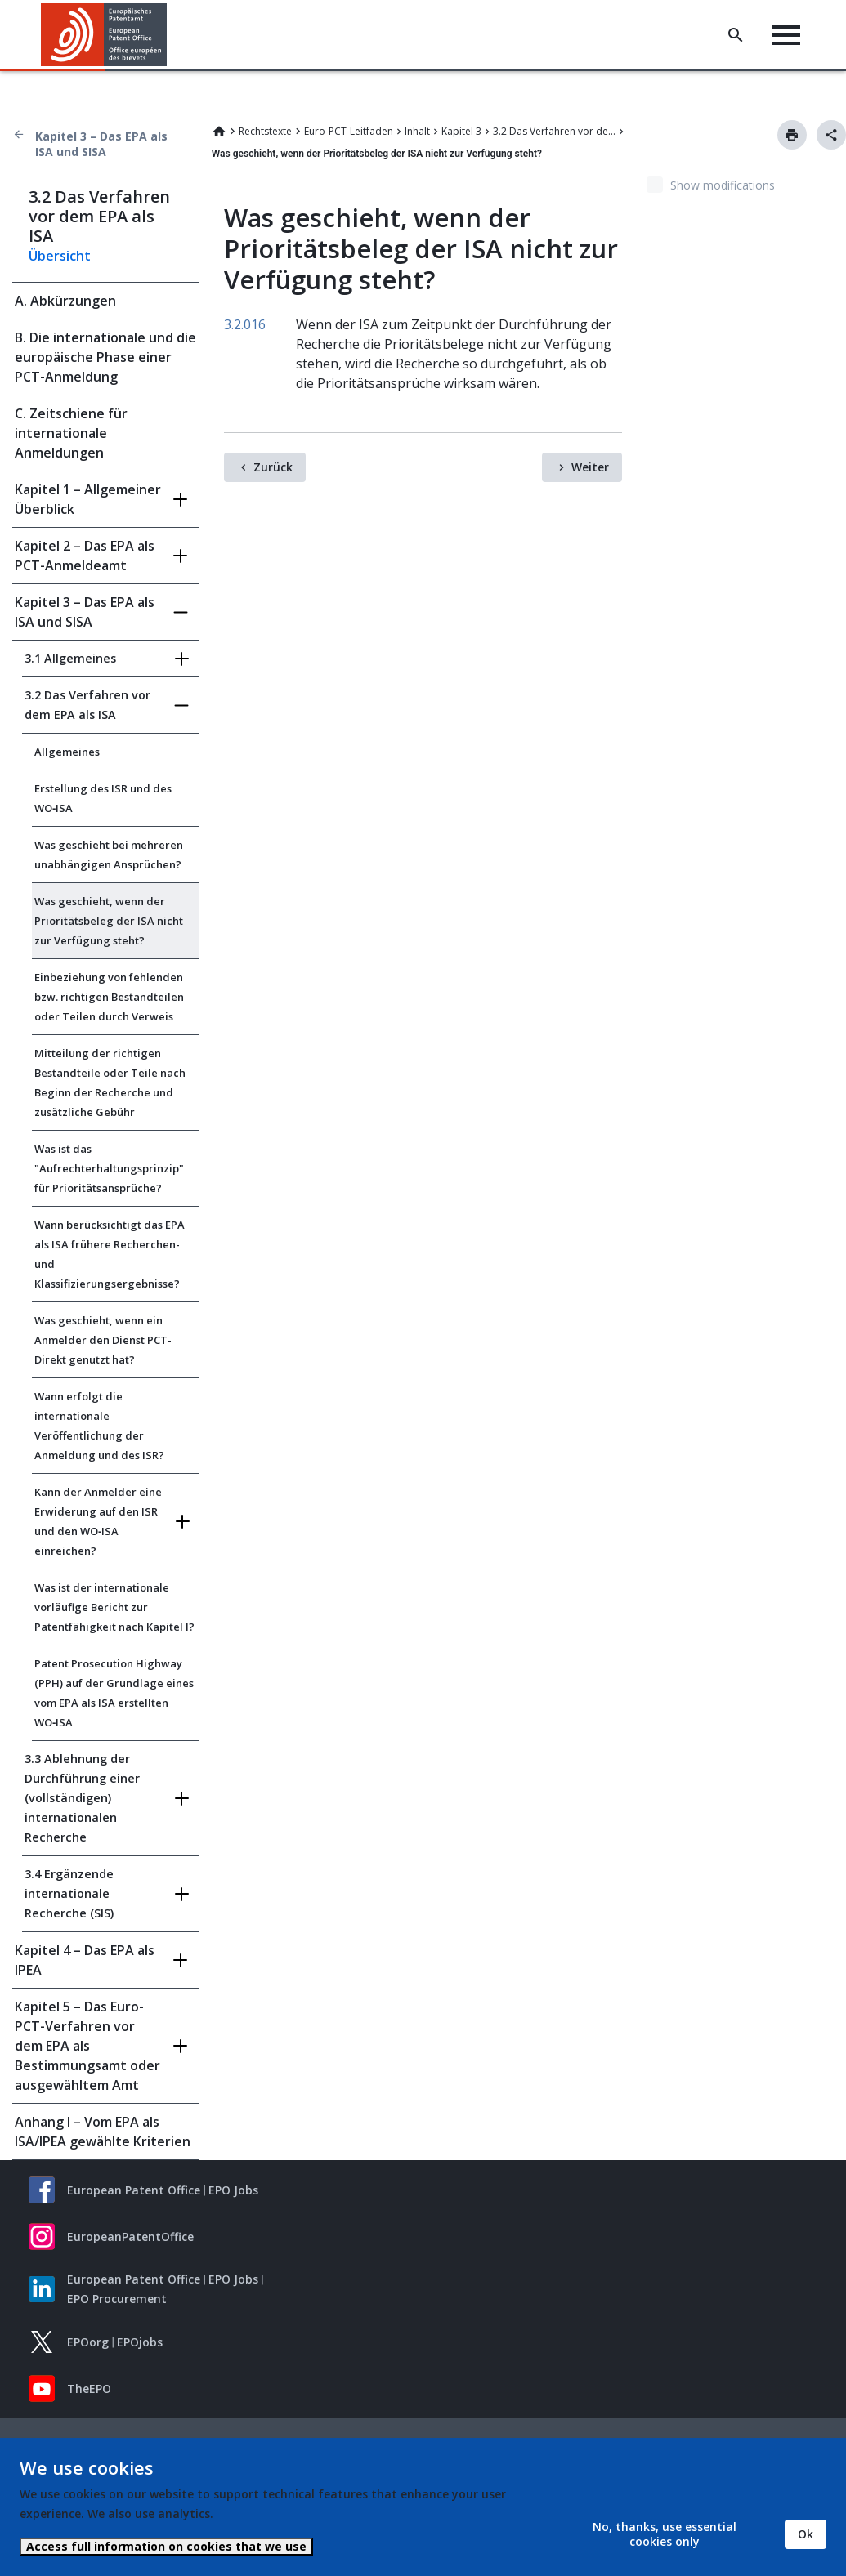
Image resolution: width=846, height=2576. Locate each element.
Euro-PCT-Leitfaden (348, 131)
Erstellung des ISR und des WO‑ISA (103, 798)
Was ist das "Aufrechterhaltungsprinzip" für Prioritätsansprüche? (109, 1168)
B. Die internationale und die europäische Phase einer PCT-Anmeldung (105, 357)
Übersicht (60, 256)
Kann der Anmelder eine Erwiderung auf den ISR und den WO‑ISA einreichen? (98, 1521)
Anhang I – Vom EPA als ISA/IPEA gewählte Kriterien (102, 2131)
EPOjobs (140, 2342)
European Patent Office (133, 2190)
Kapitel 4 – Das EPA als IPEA (84, 1960)
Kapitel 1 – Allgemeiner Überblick (88, 499)
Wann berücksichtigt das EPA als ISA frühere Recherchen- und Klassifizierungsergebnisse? (109, 1254)
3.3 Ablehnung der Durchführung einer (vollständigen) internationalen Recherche (82, 1798)
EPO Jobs (233, 2190)
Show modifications (722, 185)
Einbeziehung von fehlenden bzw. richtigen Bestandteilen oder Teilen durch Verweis (109, 997)
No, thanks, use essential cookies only (664, 2534)
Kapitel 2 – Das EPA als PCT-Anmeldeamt (84, 555)
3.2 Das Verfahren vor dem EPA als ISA (554, 131)
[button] (170, 35)
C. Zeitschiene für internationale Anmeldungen (71, 433)
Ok (805, 2534)
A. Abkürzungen (65, 301)
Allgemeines (67, 751)
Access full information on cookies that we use (166, 2546)
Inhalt (417, 131)
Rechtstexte (265, 131)
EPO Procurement (117, 2298)
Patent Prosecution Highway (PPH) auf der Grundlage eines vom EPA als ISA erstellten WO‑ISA (114, 1693)
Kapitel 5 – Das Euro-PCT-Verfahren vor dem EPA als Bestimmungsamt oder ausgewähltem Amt (87, 2046)
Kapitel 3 (461, 131)
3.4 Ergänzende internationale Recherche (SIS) (69, 1893)
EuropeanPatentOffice (130, 2236)
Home (219, 131)
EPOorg (88, 2342)
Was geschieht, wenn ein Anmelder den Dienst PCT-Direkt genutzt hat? (103, 1340)
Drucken (792, 135)
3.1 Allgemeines (70, 658)
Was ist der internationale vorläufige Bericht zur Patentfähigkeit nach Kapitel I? (114, 1607)
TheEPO (89, 2388)
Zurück (273, 467)
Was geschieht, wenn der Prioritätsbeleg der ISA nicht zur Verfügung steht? (108, 921)
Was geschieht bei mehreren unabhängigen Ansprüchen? (108, 854)
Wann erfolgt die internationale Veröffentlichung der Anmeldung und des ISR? (99, 1425)
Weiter (590, 467)
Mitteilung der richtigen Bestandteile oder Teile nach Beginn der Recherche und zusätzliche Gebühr (110, 1082)
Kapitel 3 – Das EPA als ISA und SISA (101, 143)
